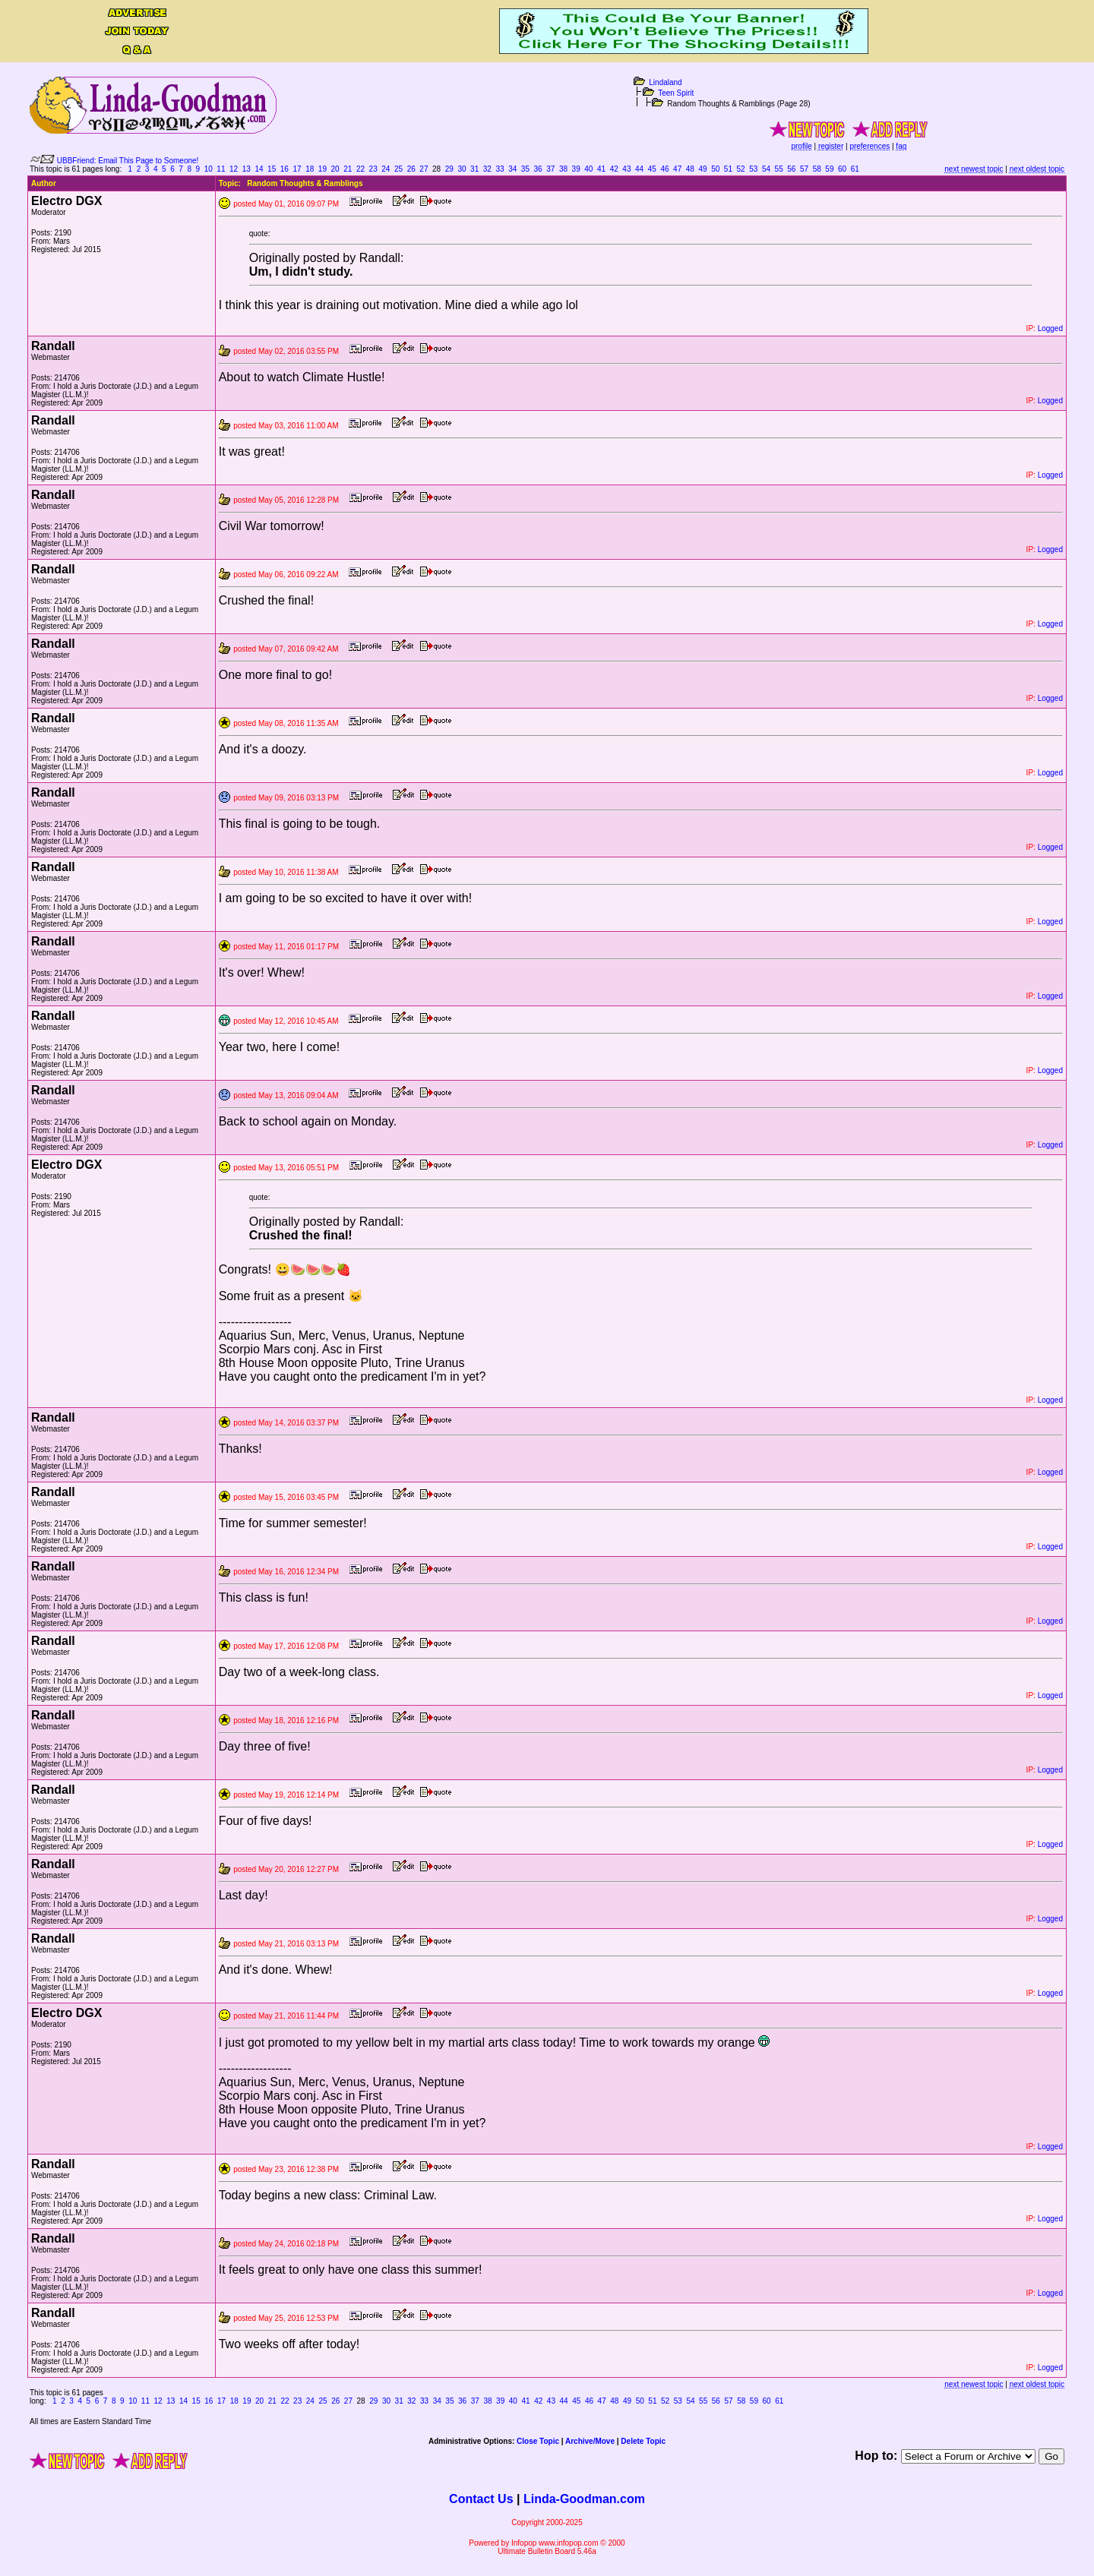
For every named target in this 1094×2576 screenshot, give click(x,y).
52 (741, 169)
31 (474, 169)
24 (385, 169)
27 (423, 169)
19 (322, 169)
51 (728, 169)
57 (804, 169)
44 (639, 169)
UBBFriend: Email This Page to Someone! (128, 160)
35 (525, 169)
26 (411, 169)
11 (221, 169)
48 (690, 169)
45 (652, 169)
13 (246, 169)
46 (664, 169)
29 (449, 169)
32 (487, 169)
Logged (1050, 328)
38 (563, 169)
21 (347, 169)
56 (791, 169)
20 (335, 169)
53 (753, 169)
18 (309, 169)
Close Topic (538, 2441)
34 (512, 169)
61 (855, 169)
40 (588, 169)
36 (538, 169)
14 (259, 169)
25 (398, 169)
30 (461, 169)
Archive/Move (590, 2441)
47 (677, 169)
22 (360, 169)
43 (626, 169)
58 (817, 169)
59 (829, 169)
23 (373, 169)
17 (296, 169)
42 (614, 169)
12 (233, 169)
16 (284, 169)
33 (499, 169)
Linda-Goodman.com (584, 2498)
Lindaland (665, 82)
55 (779, 169)
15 (271, 169)
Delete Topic (643, 2441)
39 (576, 169)
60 (842, 169)
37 (550, 169)
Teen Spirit (676, 93)
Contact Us (481, 2498)
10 (208, 169)
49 (702, 169)
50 (715, 169)
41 (601, 169)
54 (766, 169)
